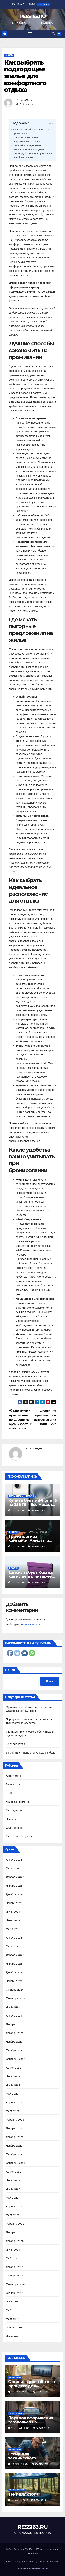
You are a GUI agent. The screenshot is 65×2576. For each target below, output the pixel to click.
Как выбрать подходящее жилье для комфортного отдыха (25, 76)
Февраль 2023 (15, 2119)
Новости (9, 55)
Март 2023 (12, 2111)
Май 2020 (12, 2258)
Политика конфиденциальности (32, 2568)
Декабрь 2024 (15, 1972)
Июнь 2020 (13, 2249)
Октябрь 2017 (14, 2292)
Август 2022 (13, 2171)
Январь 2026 (14, 1885)
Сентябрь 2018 (15, 2284)
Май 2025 (12, 1929)
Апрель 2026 (14, 1859)
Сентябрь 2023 (15, 2059)
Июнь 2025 (13, 1920)
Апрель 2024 (14, 2015)
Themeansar (32, 2553)
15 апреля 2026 (21, 2428)
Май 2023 (12, 2093)
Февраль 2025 (15, 1955)
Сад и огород (14, 1827)
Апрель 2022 (14, 2206)
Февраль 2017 (14, 2327)
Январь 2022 (14, 2232)
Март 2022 (12, 2215)
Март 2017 (12, 2318)
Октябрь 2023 (15, 2050)
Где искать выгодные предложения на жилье (27, 139)
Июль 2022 (13, 2180)
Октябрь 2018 (14, 2275)
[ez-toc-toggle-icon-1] (49, 124)
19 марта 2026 (20, 2500)
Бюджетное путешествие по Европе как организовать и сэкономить (20, 1419)
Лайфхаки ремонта (18, 1801)
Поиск (10, 1670)
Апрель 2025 (14, 1937)
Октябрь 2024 (15, 1989)
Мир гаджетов (16, 1496)
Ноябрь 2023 (14, 2041)
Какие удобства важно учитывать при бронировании (32, 155)
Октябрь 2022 (15, 2154)
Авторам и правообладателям (30, 2561)
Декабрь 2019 (14, 2266)
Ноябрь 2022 (14, 2145)
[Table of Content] (50, 123)
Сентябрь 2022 (15, 2163)
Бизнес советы (15, 1784)
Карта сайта (53, 2561)
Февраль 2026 (15, 1877)
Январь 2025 (14, 1963)
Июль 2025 (13, 1911)
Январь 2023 (14, 2128)
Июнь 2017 (12, 2301)
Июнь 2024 (13, 2007)
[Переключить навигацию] (29, 33)
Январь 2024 (14, 2024)
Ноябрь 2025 (14, 1903)
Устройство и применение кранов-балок (31, 1752)
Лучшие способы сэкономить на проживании (31, 131)
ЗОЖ (9, 1793)
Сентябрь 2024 (15, 1998)
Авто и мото (13, 1775)
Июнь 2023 (13, 2085)
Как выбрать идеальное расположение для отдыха (28, 147)
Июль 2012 (12, 2336)
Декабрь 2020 (15, 2240)
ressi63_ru (26, 100)
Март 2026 (13, 1868)
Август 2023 (13, 2067)
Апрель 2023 (14, 2102)
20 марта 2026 (20, 2464)
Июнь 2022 (13, 2189)
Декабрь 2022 (15, 2137)
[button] (53, 33)
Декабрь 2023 (15, 2033)
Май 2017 (12, 2310)
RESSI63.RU (32, 16)
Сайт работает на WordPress (21, 2549)
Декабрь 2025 (15, 1894)
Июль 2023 (13, 2076)
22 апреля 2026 (21, 2392)
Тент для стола (15, 1744)
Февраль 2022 (15, 2223)
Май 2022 (12, 2197)
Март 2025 (12, 1946)
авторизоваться (30, 1624)
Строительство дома (19, 1836)
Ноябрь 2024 (14, 1981)
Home (9, 2561)
